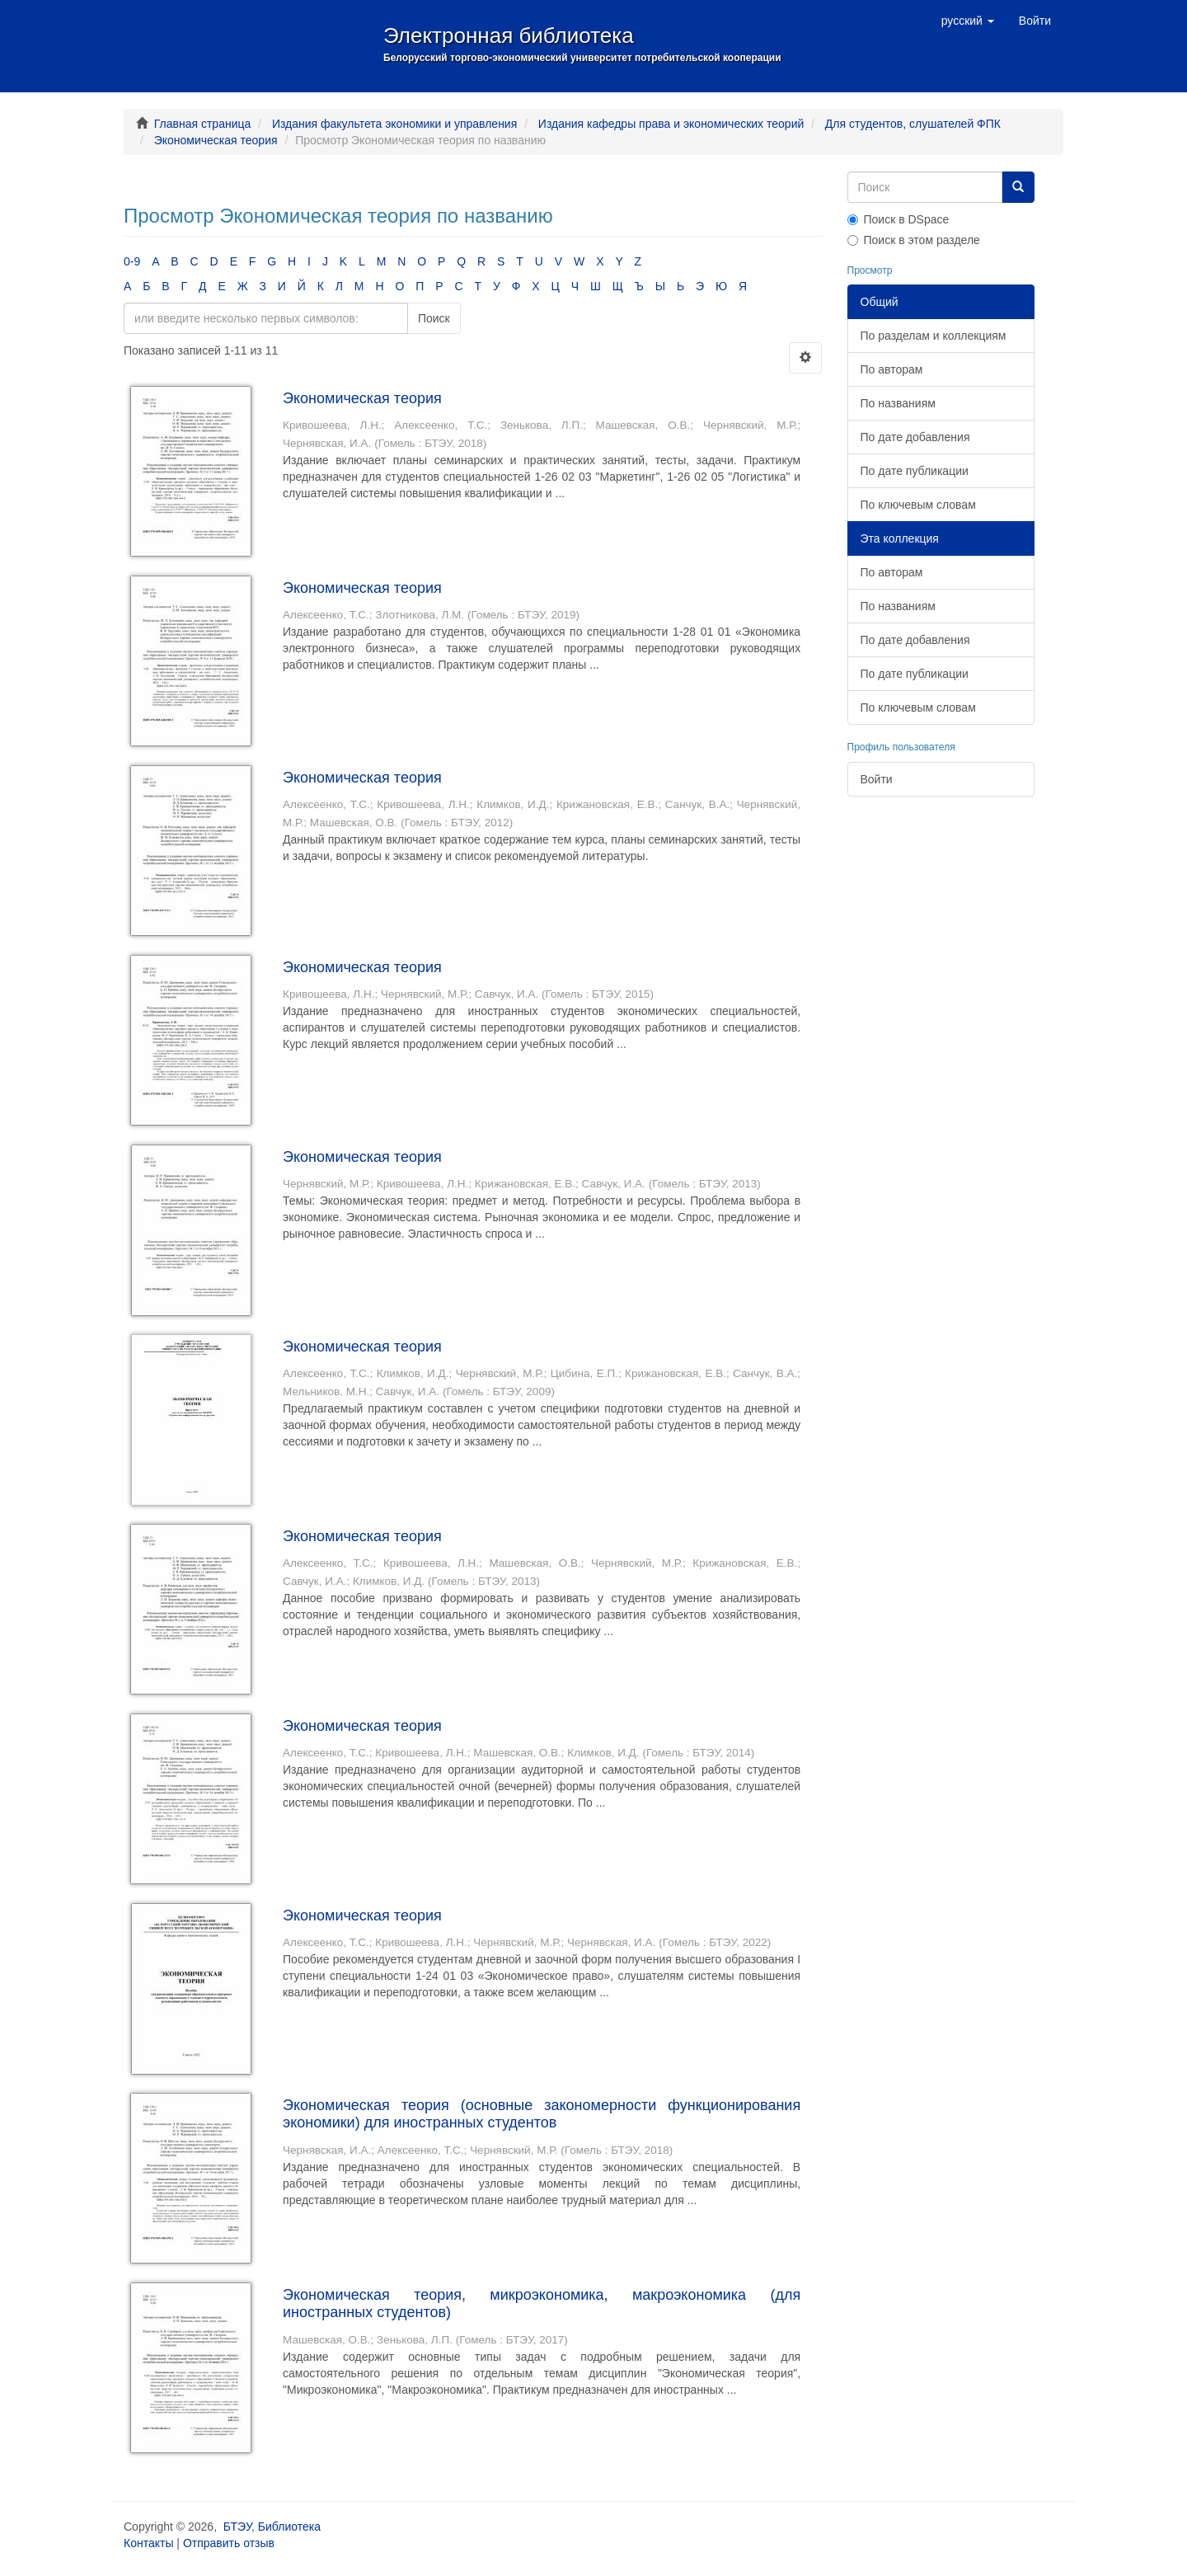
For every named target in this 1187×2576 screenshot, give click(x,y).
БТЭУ (237, 2526)
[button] (967, 20)
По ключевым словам (918, 504)
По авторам (892, 369)
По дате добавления (915, 437)
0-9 (132, 261)
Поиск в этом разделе (913, 240)
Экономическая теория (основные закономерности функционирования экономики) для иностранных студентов (541, 2114)
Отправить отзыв (228, 2543)
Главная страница (202, 123)
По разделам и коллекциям (933, 335)
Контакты (148, 2543)
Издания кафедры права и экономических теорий (671, 123)
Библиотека (289, 2526)
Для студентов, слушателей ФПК (913, 123)
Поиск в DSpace (898, 219)
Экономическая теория (216, 140)
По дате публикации (915, 470)
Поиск (434, 318)
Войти (877, 779)
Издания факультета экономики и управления (394, 123)
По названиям (898, 403)
